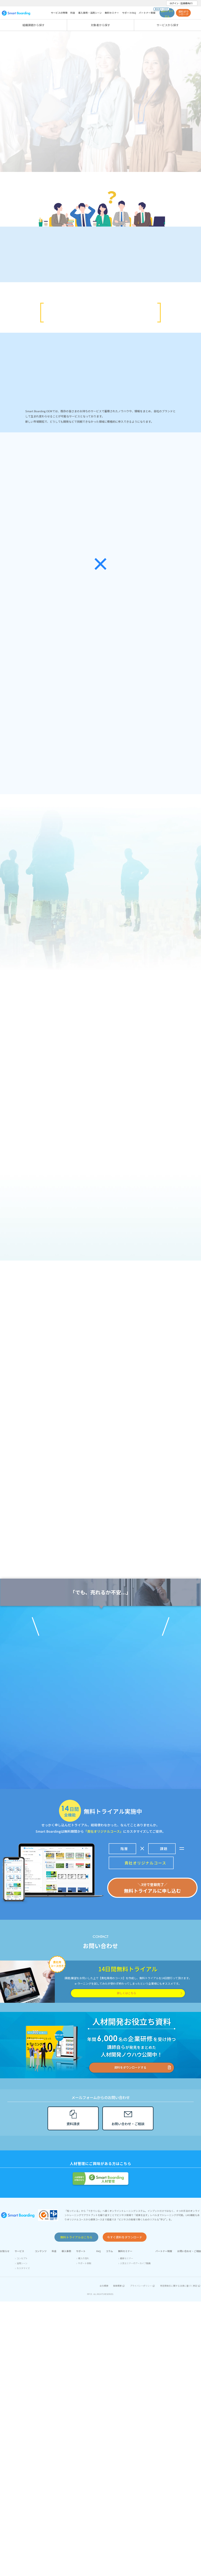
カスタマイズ (23, 2267)
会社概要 (104, 2285)
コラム (108, 2251)
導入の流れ (82, 2258)
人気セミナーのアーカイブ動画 (133, 2263)
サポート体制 (83, 2263)
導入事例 (66, 2251)
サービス (20, 2251)
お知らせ (5, 2251)
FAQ (97, 2251)
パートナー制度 (162, 2251)
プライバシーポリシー (143, 2285)
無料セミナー (124, 2251)
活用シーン (22, 2263)
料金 (53, 2251)
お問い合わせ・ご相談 (188, 2251)
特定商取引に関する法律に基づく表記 (180, 2285)
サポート (80, 2251)
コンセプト (22, 2258)
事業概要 (119, 2285)
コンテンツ (40, 2251)
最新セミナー (124, 2258)
